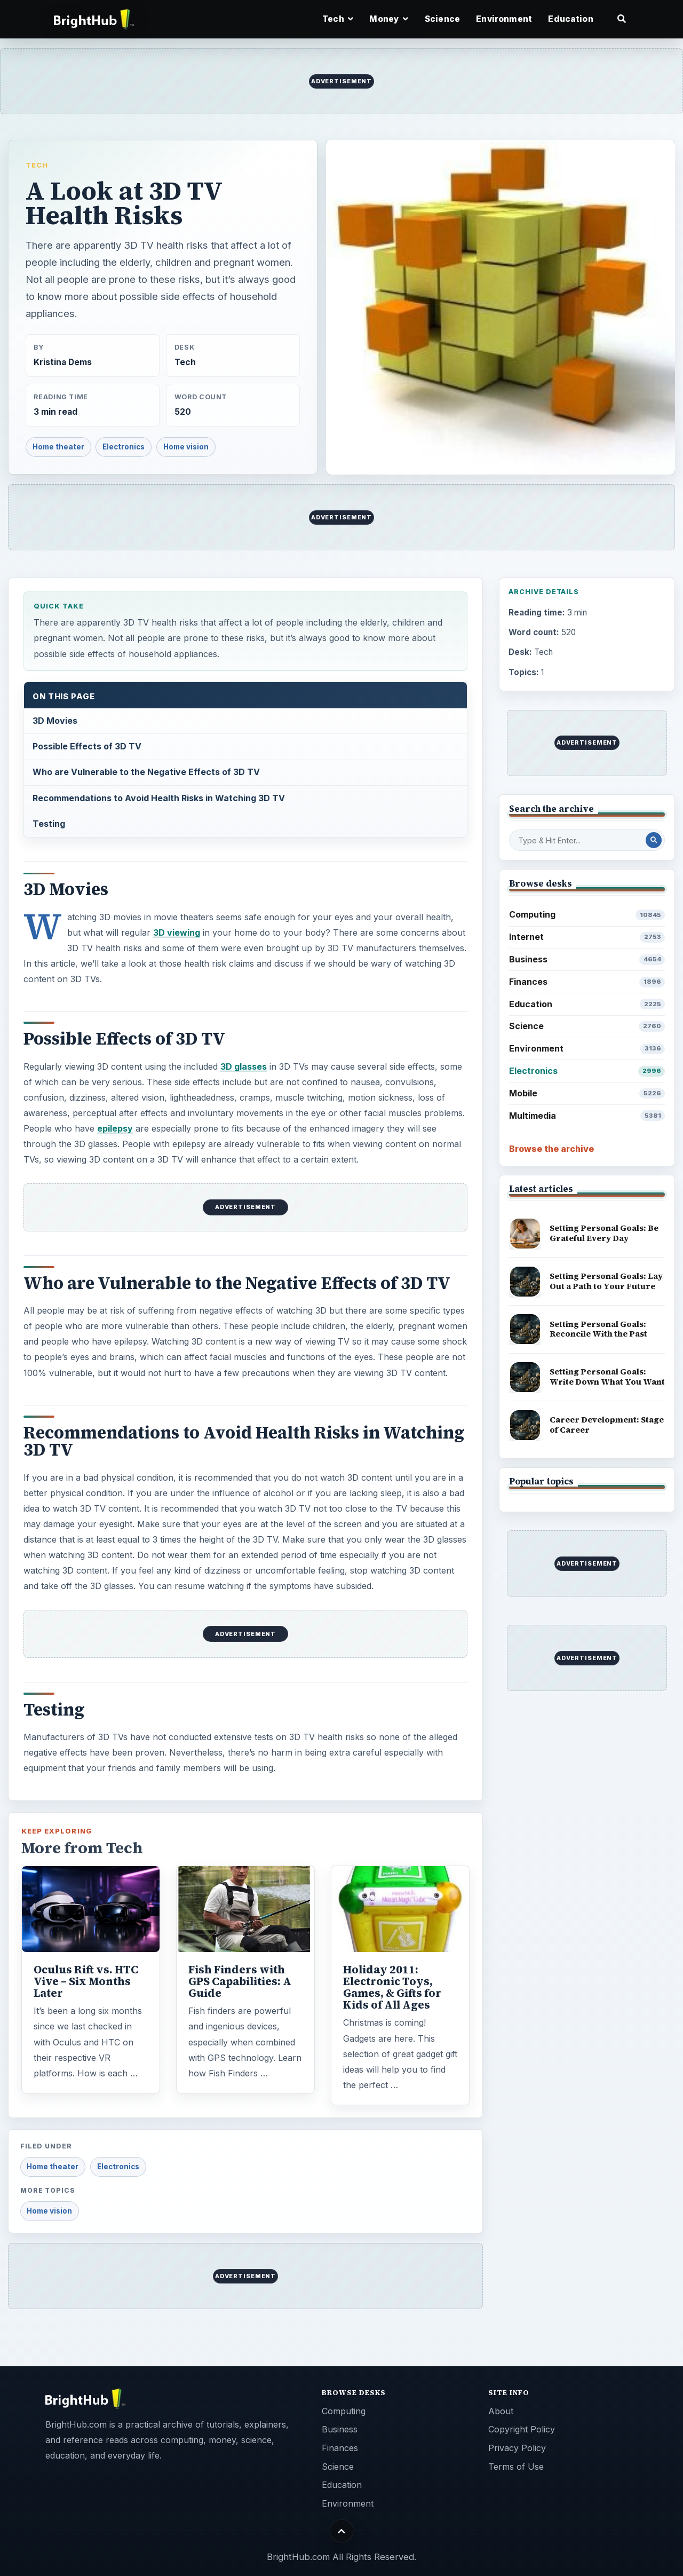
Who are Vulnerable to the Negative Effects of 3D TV (146, 772)
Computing (587, 914)
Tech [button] (337, 19)
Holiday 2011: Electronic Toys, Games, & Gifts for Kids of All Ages (392, 1987)
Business (587, 959)
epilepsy (115, 1128)
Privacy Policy (517, 2448)
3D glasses (243, 1066)
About (500, 2411)
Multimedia (587, 1115)
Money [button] (388, 19)
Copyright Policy (521, 2429)
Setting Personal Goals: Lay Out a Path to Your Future (606, 1281)
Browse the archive (551, 1148)
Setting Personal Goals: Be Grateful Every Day (604, 1233)
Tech (37, 165)
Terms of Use (516, 2466)
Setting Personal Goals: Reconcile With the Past (598, 1329)
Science (442, 19)
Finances (587, 981)
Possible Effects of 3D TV (87, 746)
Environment (504, 19)
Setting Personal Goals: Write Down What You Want (607, 1376)
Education (570, 19)
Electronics (123, 446)
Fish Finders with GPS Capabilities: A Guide (239, 1981)
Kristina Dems (63, 362)
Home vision (186, 446)
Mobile (587, 1093)
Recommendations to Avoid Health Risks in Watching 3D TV (159, 798)
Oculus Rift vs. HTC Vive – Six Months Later (86, 1981)
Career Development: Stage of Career (607, 1424)
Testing (49, 823)
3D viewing (176, 932)
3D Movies (55, 720)
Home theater (58, 446)
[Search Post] (654, 840)
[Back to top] (342, 2531)
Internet (587, 937)
